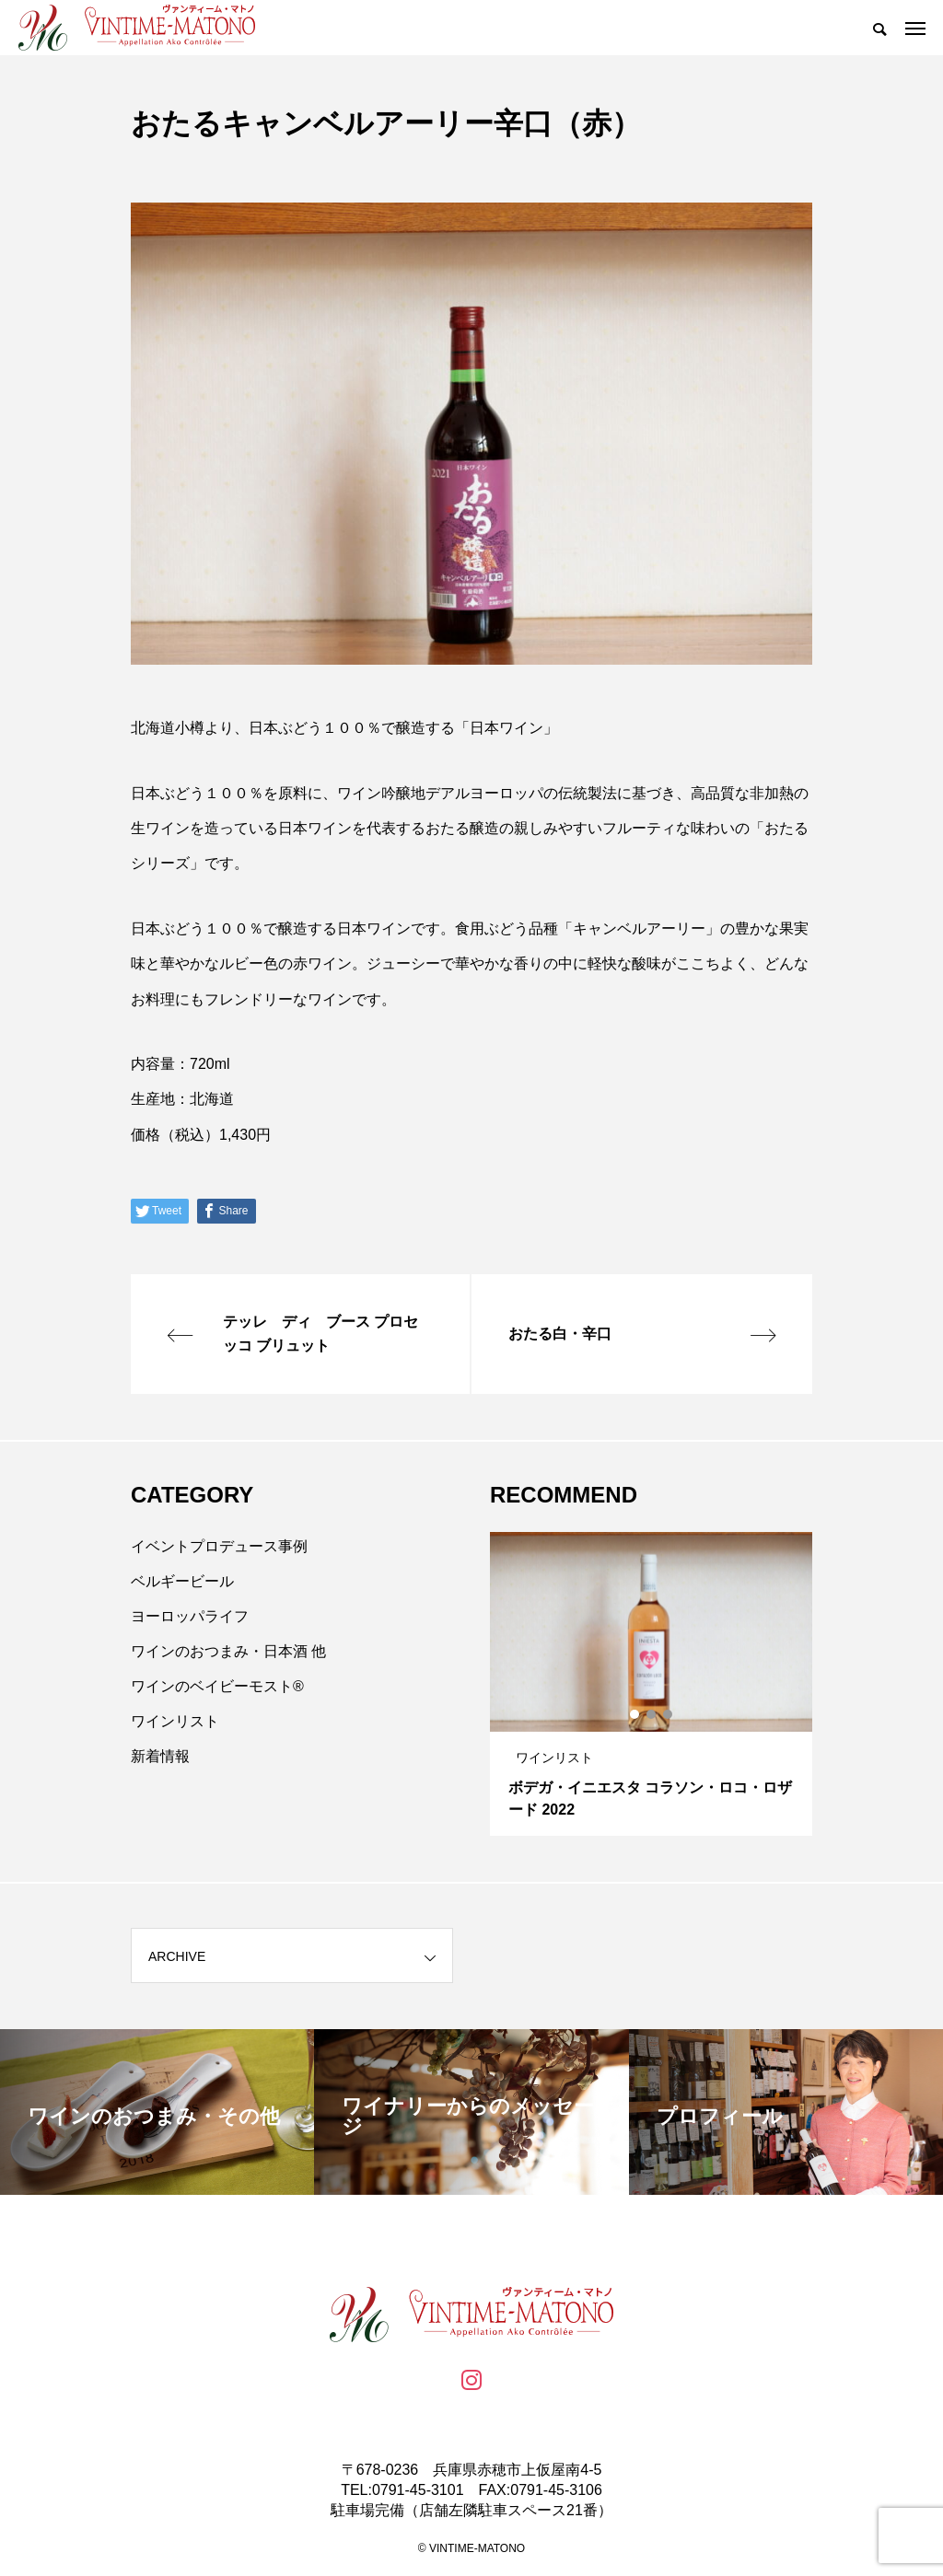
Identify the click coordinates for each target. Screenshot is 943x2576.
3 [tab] (668, 1714)
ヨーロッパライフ (190, 1616)
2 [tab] (652, 1714)
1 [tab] (635, 1714)
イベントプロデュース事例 (219, 1546)
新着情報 (160, 1756)
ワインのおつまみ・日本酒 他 (228, 1651)
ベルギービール (182, 1581)
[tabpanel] (651, 1684)
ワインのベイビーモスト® (217, 1686)
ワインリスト (175, 1721)
